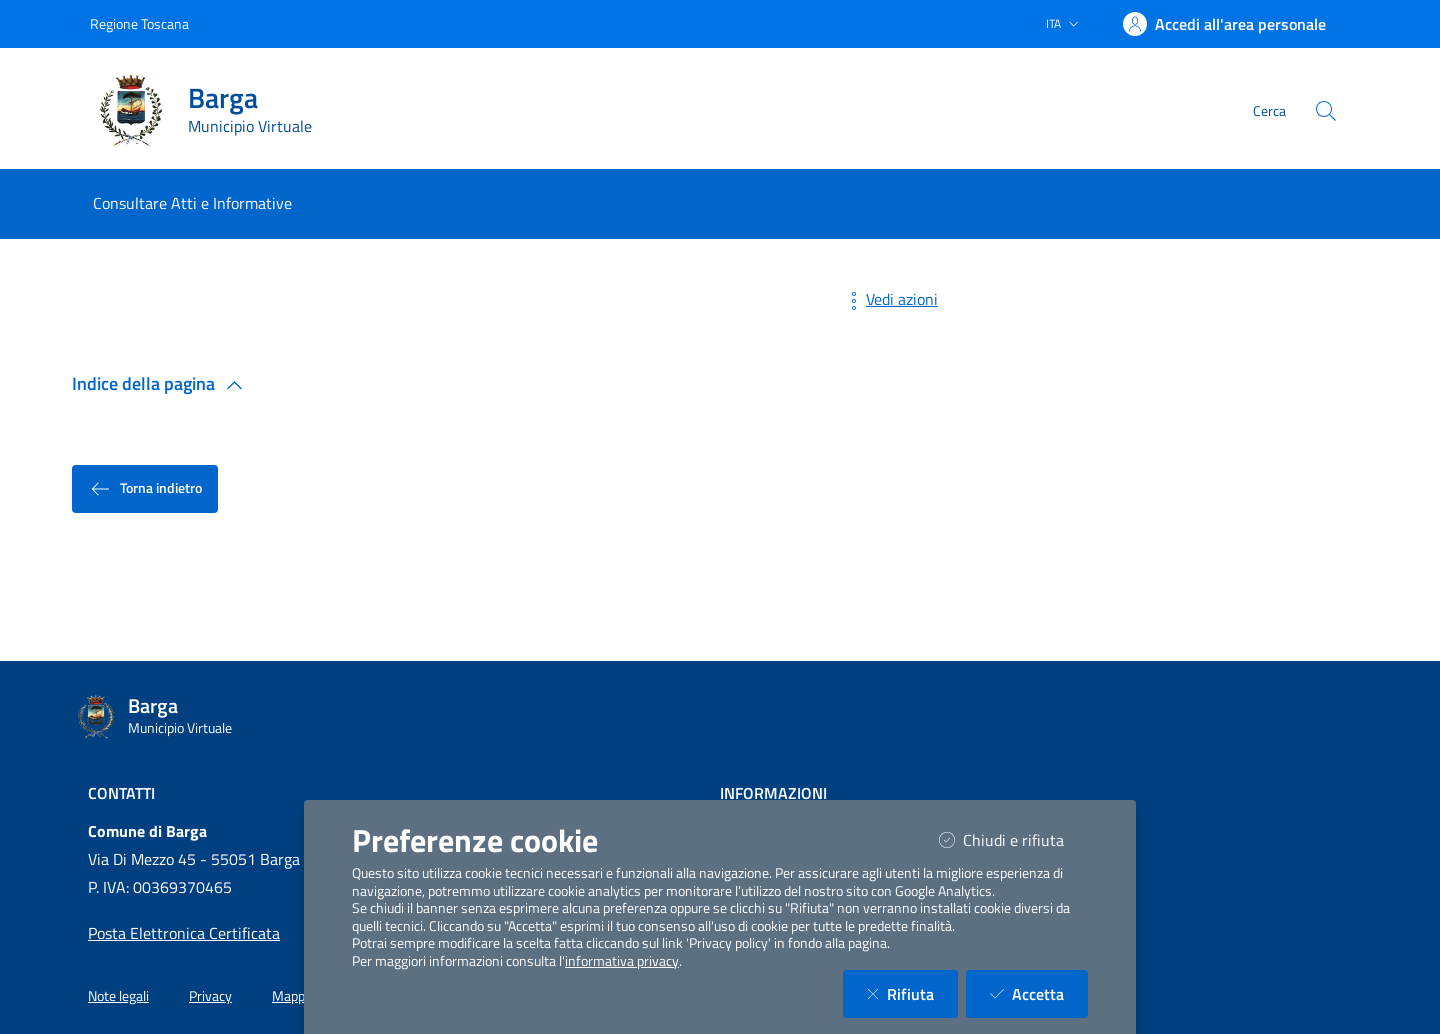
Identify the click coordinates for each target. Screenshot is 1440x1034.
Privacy (210, 996)
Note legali (118, 996)
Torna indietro (145, 489)
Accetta (1039, 993)
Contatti (121, 793)
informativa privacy (622, 961)
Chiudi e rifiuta (1013, 839)
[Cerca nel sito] (1326, 111)
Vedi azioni (890, 299)
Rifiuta (912, 993)
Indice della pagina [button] (161, 383)
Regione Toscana (139, 23)
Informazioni (773, 793)
